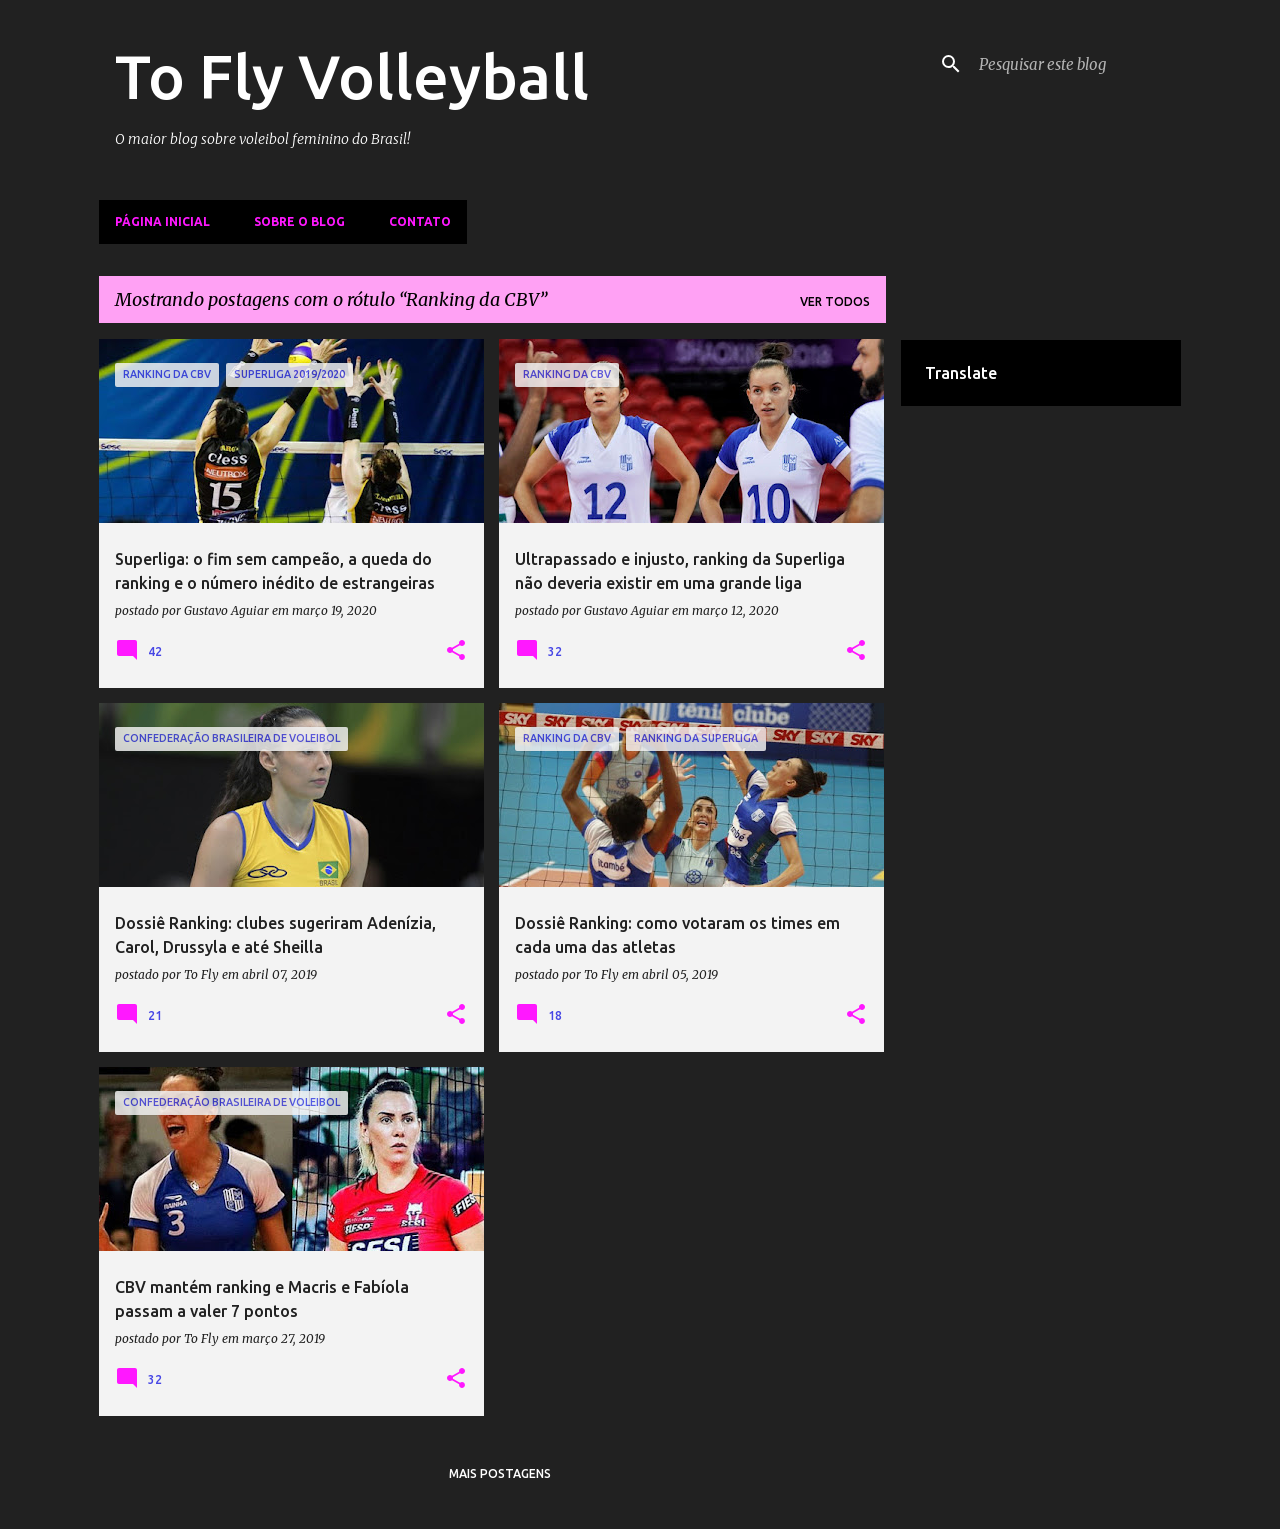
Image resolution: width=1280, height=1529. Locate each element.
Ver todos (835, 301)
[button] (456, 651)
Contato (420, 221)
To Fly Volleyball (352, 76)
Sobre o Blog (299, 221)
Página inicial (162, 221)
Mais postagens (500, 1473)
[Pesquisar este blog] (1076, 64)
